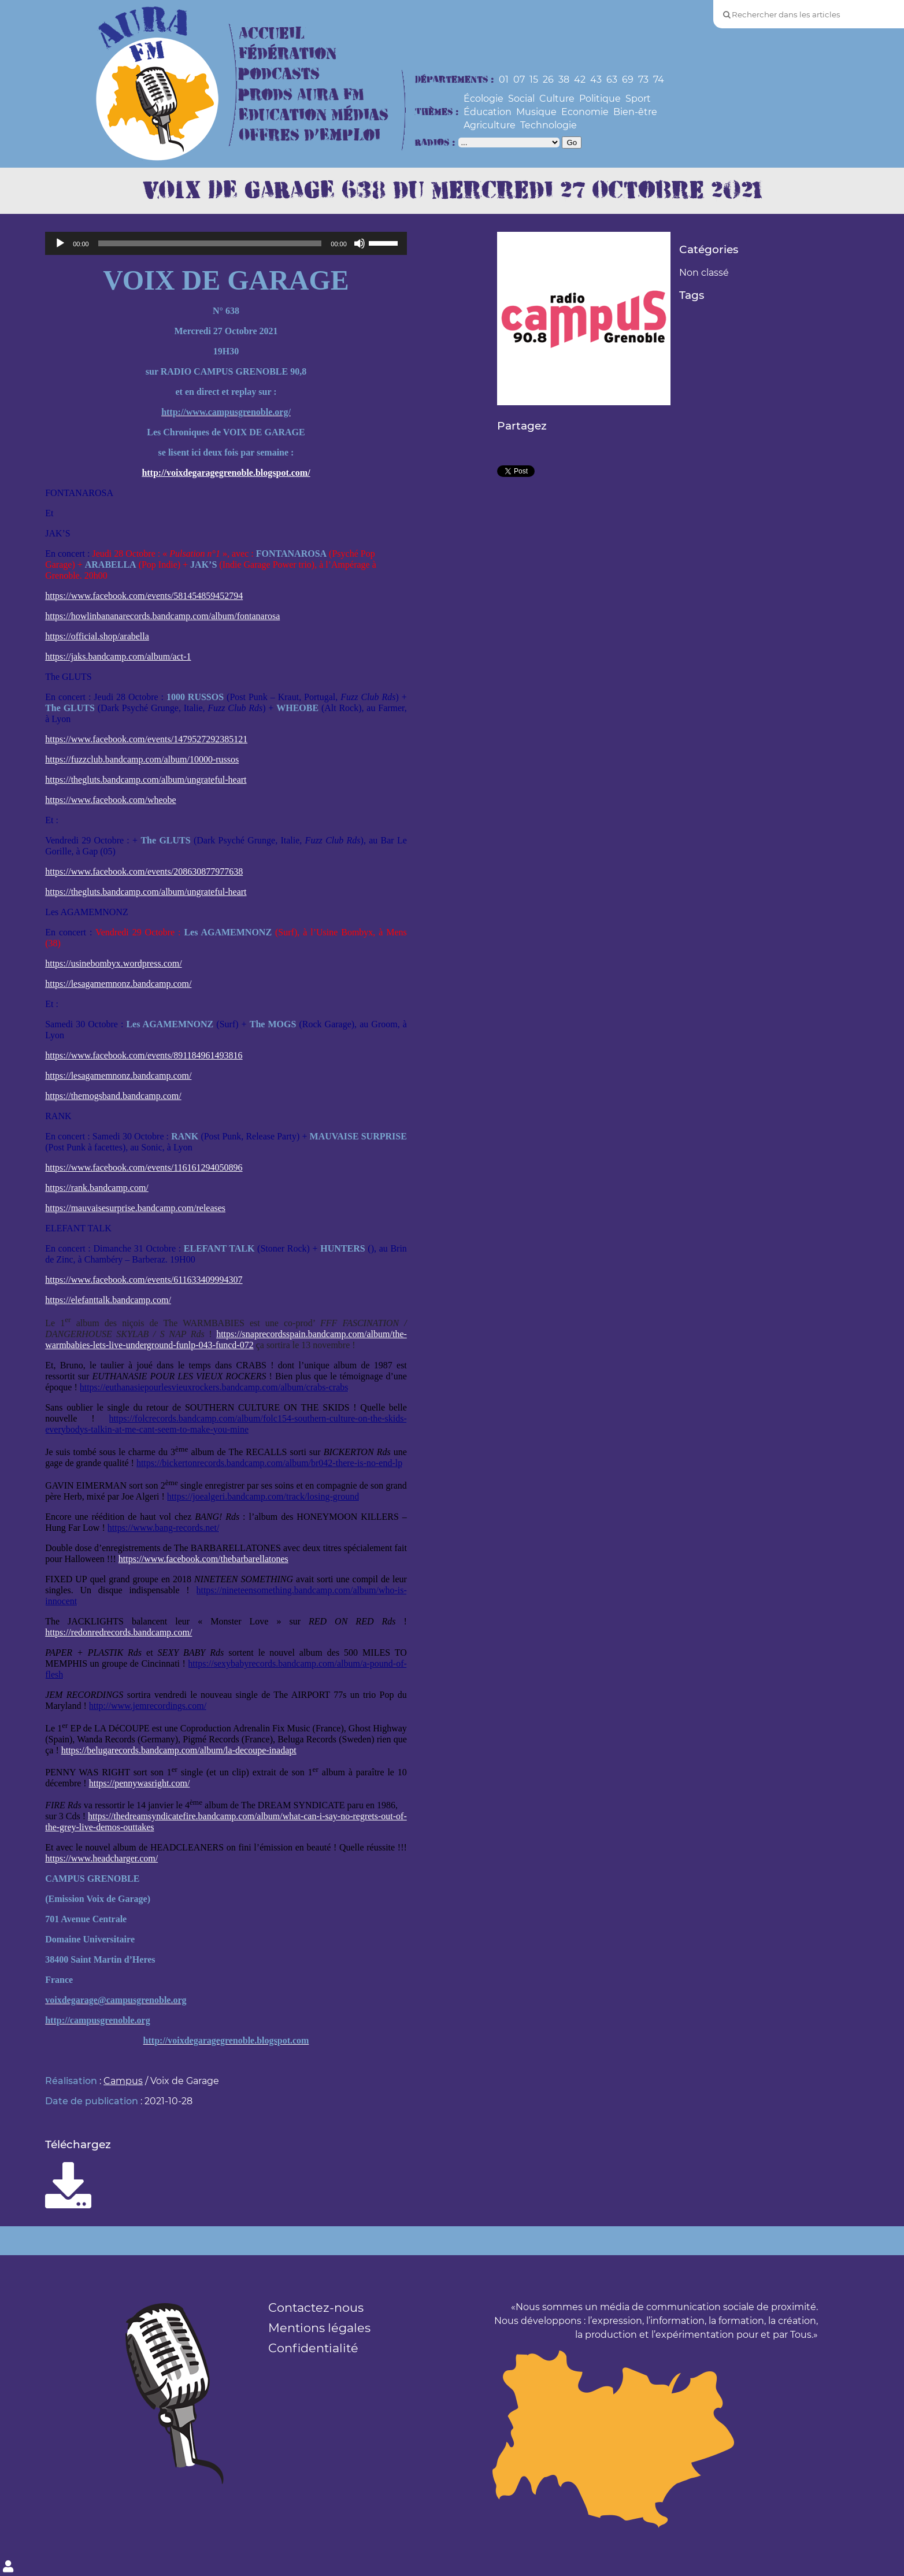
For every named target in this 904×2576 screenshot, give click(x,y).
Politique (600, 98)
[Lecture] (60, 243)
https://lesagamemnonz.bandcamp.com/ (118, 984)
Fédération (287, 54)
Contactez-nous (316, 2307)
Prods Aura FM (301, 95)
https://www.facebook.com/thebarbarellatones (203, 1559)
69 (627, 79)
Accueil (272, 34)
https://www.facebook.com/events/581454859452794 (144, 596)
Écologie (483, 98)
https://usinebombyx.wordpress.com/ (113, 963)
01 (504, 79)
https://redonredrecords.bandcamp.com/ (118, 1632)
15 (533, 79)
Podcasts (279, 74)
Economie (585, 111)
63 (611, 79)
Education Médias (313, 115)
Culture (557, 98)
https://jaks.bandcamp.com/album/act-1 (118, 656)
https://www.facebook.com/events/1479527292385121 (146, 739)
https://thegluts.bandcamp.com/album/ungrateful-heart (145, 779)
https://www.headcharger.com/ (101, 1858)
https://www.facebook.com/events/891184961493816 (143, 1055)
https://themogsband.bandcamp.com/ (113, 1096)
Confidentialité (313, 2348)
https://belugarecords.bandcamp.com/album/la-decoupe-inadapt (179, 1750)
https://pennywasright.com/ (139, 1783)
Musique (536, 111)
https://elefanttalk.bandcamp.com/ (108, 1300)
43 (596, 79)
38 (563, 79)
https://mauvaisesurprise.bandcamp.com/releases (135, 1208)
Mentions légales (319, 2327)
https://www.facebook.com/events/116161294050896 (143, 1167)
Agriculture (490, 125)
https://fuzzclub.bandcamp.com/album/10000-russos (142, 759)
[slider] (210, 243)
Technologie (548, 125)
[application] (226, 243)
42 (580, 79)
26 (548, 79)
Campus (123, 2080)
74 (658, 79)
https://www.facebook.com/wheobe (110, 800)
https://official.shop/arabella (97, 636)
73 (643, 79)
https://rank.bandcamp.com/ (97, 1188)
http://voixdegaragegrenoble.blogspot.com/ (226, 473)
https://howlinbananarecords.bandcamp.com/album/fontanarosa (162, 616)
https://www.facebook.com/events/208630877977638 (144, 871)
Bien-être (635, 111)
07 (519, 79)
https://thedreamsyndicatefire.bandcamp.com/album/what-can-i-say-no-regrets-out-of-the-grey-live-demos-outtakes (226, 1821)
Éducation (488, 111)
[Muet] (359, 243)
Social (521, 98)
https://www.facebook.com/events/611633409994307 (143, 1280)
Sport (638, 98)
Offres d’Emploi (309, 135)
